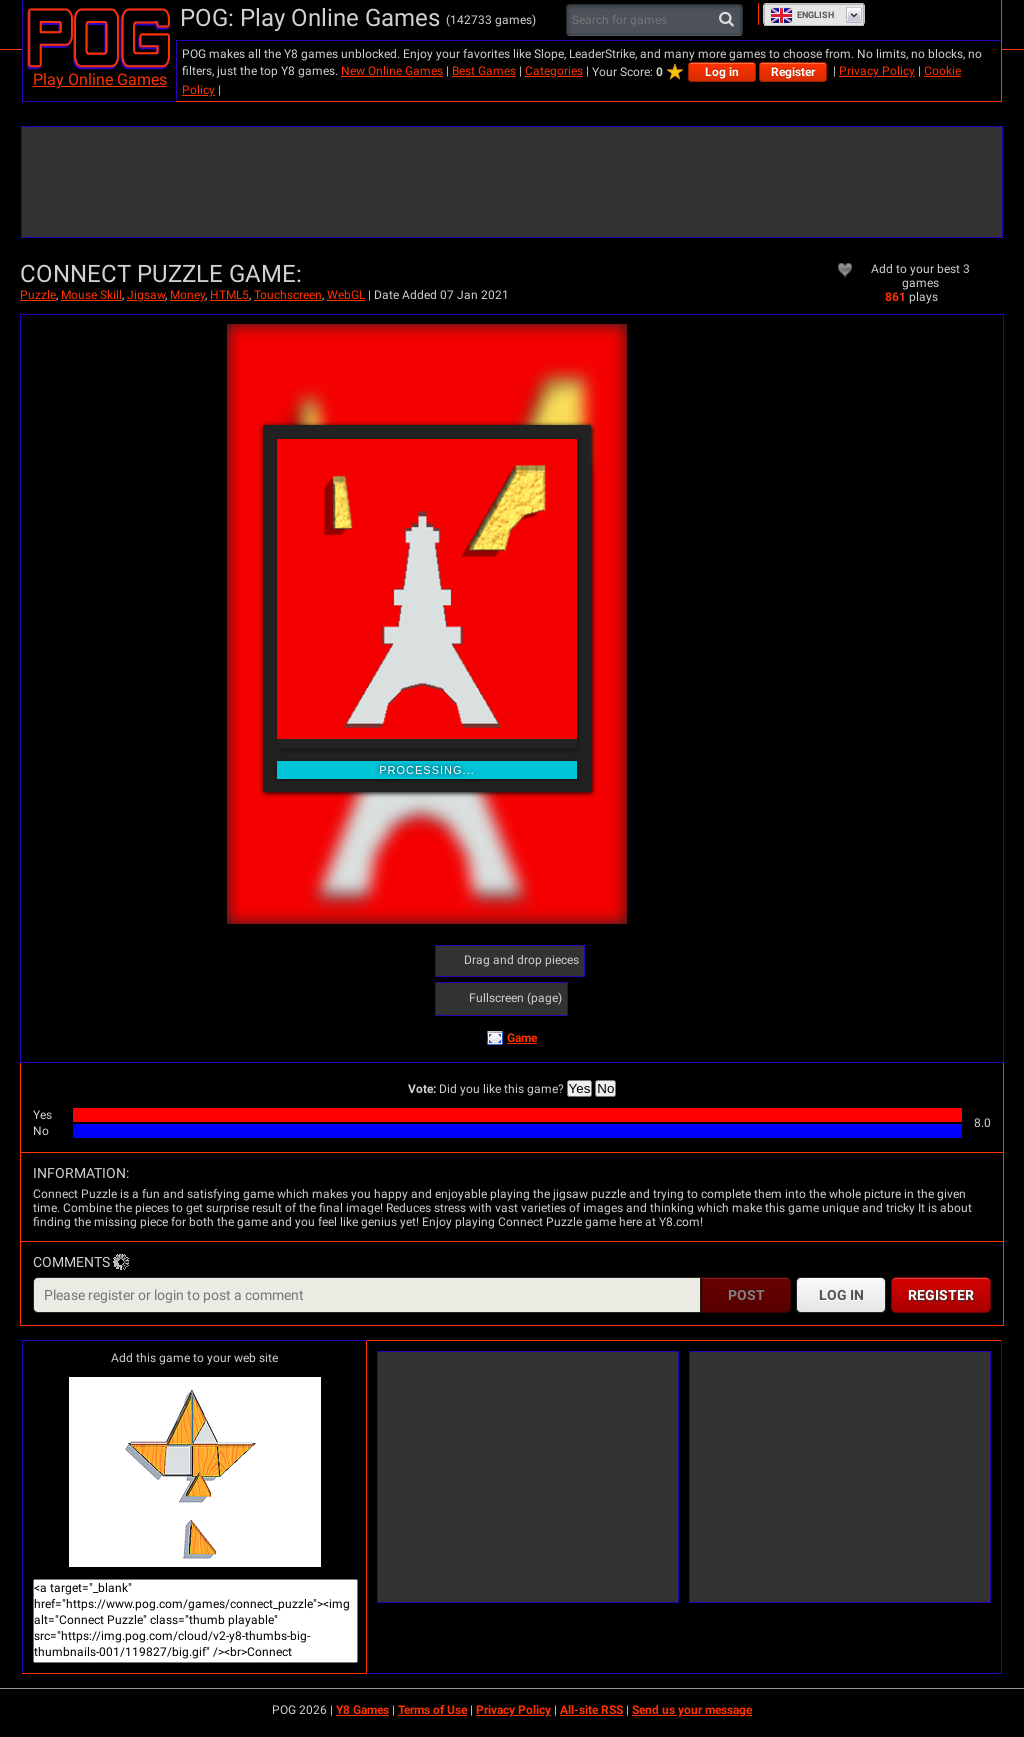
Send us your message (692, 1710)
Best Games (484, 71)
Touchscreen (288, 295)
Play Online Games (100, 79)
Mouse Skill (91, 295)
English (802, 15)
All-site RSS (591, 1710)
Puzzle (38, 295)
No (605, 1088)
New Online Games (392, 71)
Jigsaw (146, 295)
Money (187, 295)
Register (793, 72)
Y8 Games (362, 1710)
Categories (554, 71)
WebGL (346, 295)
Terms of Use (432, 1710)
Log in (722, 72)
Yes (580, 1088)
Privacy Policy (877, 71)
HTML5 (229, 295)
